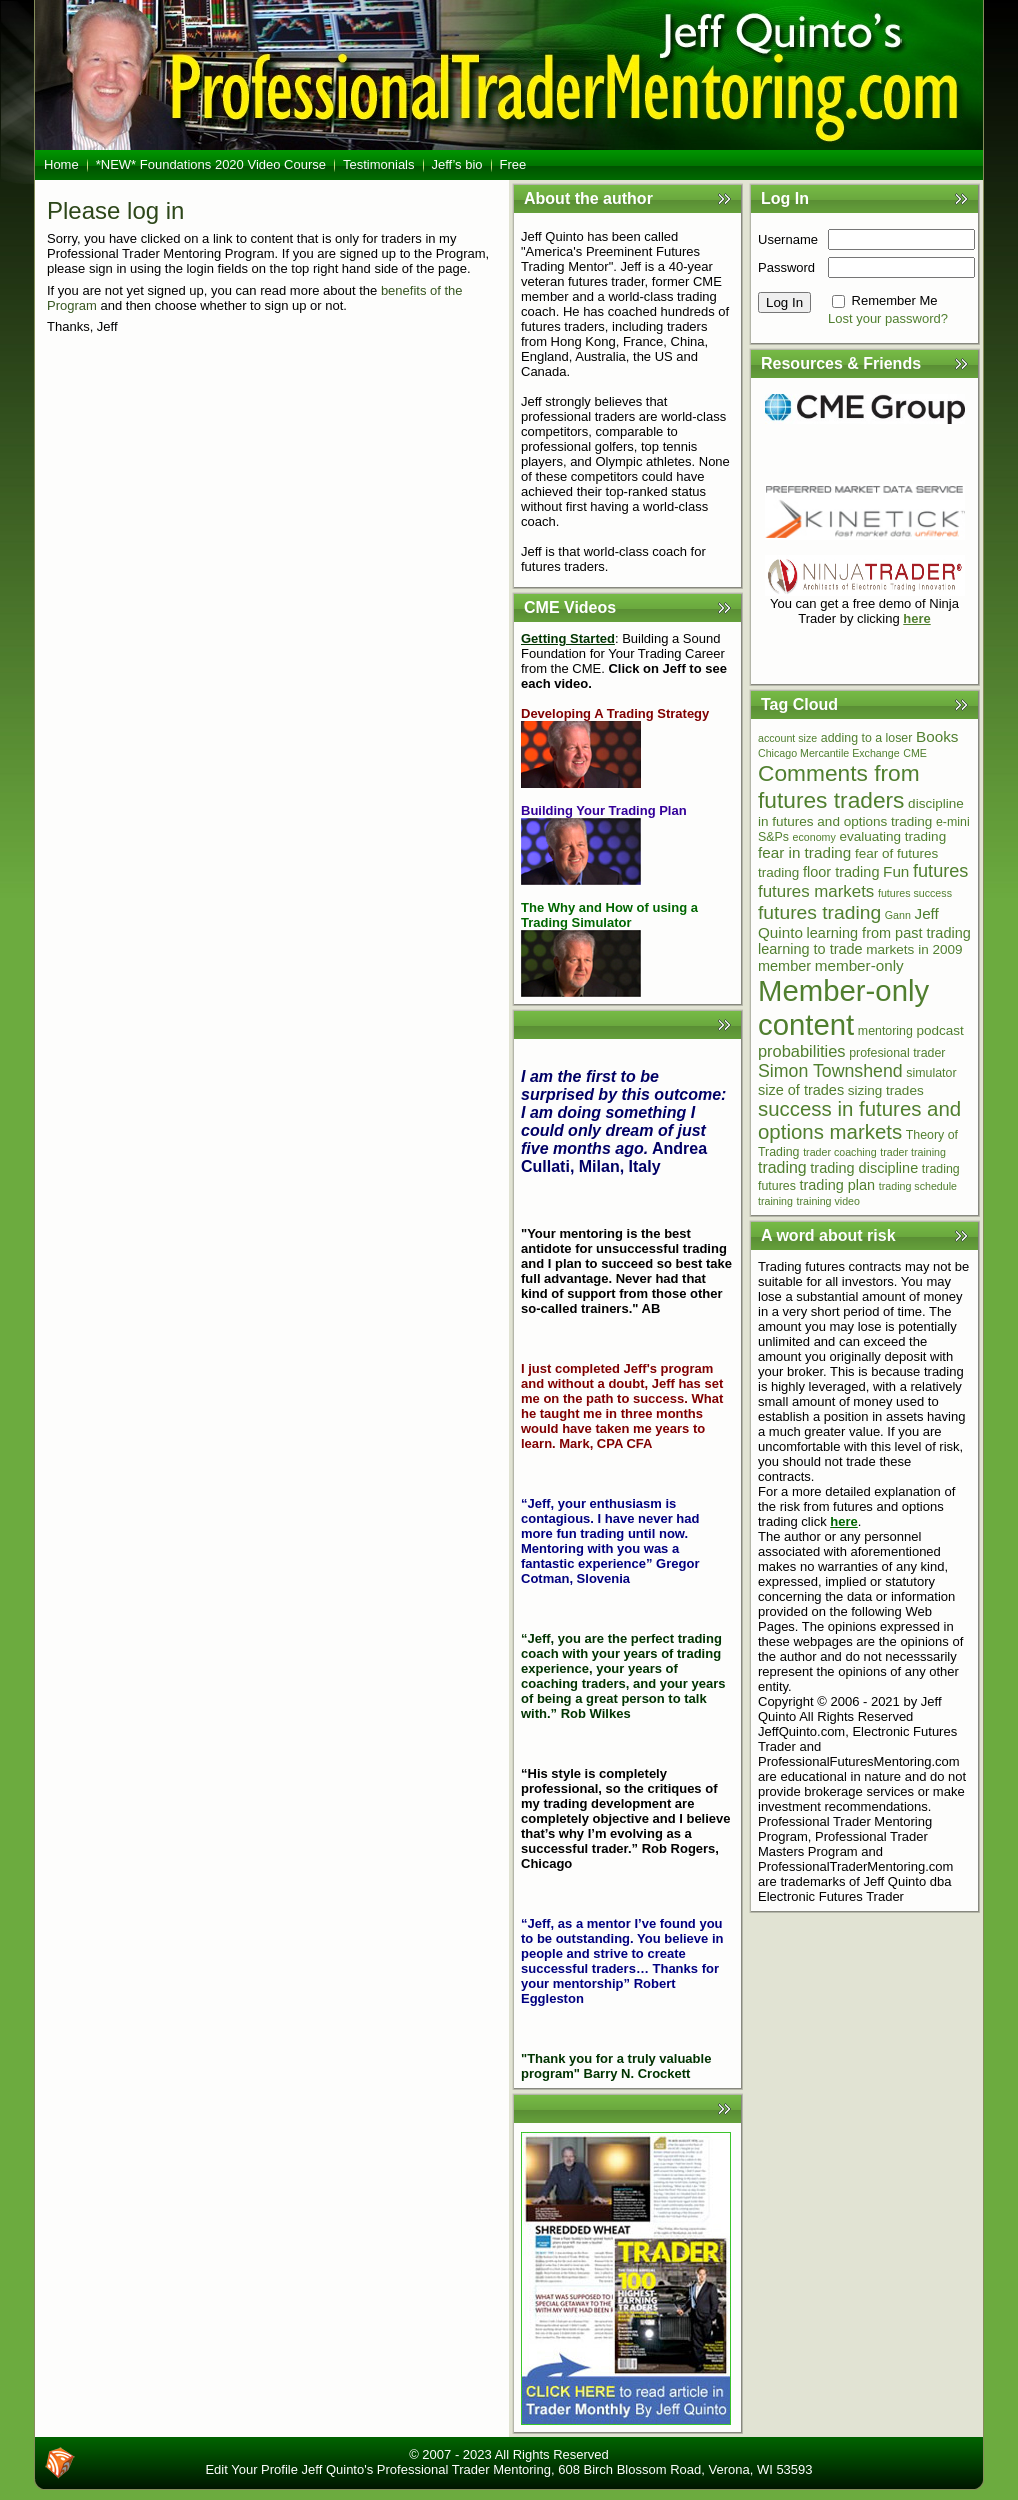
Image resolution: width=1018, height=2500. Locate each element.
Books (937, 736)
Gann (898, 915)
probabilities (802, 1051)
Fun (896, 871)
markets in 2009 (914, 949)
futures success (915, 893)
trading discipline (864, 1168)
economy (814, 837)
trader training (913, 1152)
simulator (931, 1073)
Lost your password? (888, 318)
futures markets (816, 891)
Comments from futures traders (839, 786)
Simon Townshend (830, 1071)
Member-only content (843, 1007)
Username (788, 239)
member (784, 966)
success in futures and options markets (859, 1120)
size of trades (801, 1090)
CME (915, 753)
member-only (859, 965)
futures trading (819, 912)
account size (787, 738)
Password (786, 267)
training (775, 1201)
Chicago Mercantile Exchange (829, 753)
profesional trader (897, 1053)
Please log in (115, 210)
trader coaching (839, 1152)
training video (828, 1201)
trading (782, 1167)
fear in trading (804, 852)
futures (940, 871)
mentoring (885, 1031)
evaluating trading (892, 836)
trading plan (837, 1185)
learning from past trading (889, 933)
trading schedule (918, 1186)
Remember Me (895, 300)
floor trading (841, 872)
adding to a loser (867, 738)
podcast (940, 1030)
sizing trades (886, 1090)
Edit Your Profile (251, 2469)
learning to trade (810, 949)
